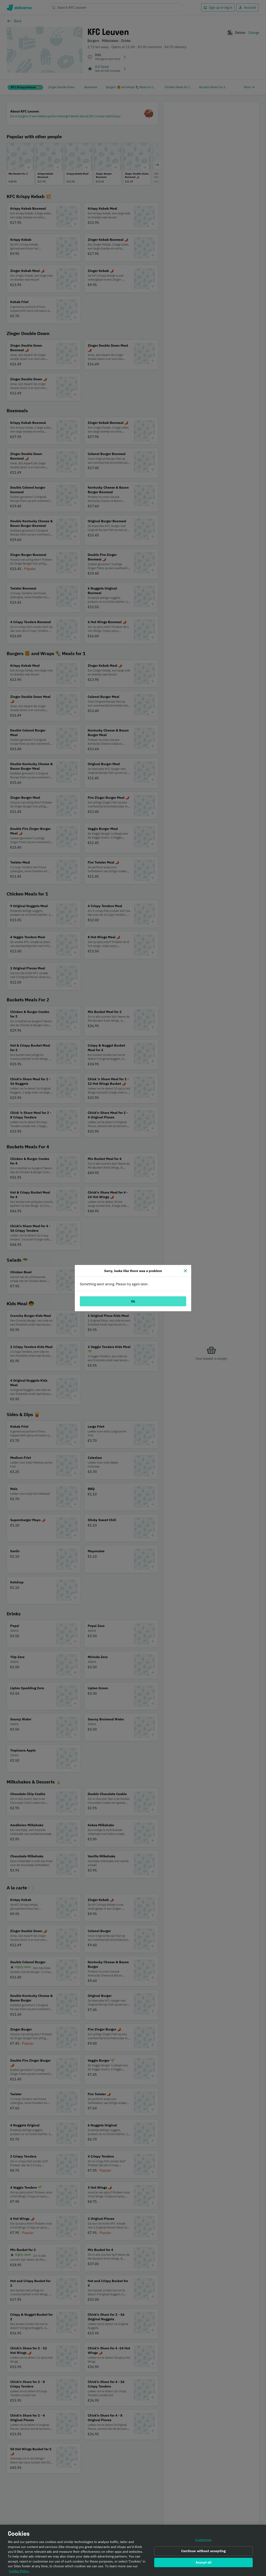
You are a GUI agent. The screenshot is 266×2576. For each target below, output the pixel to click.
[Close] (185, 1270)
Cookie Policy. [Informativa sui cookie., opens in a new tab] (19, 2571)
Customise (203, 2540)
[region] (133, 2550)
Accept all (204, 2562)
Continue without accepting (203, 2551)
